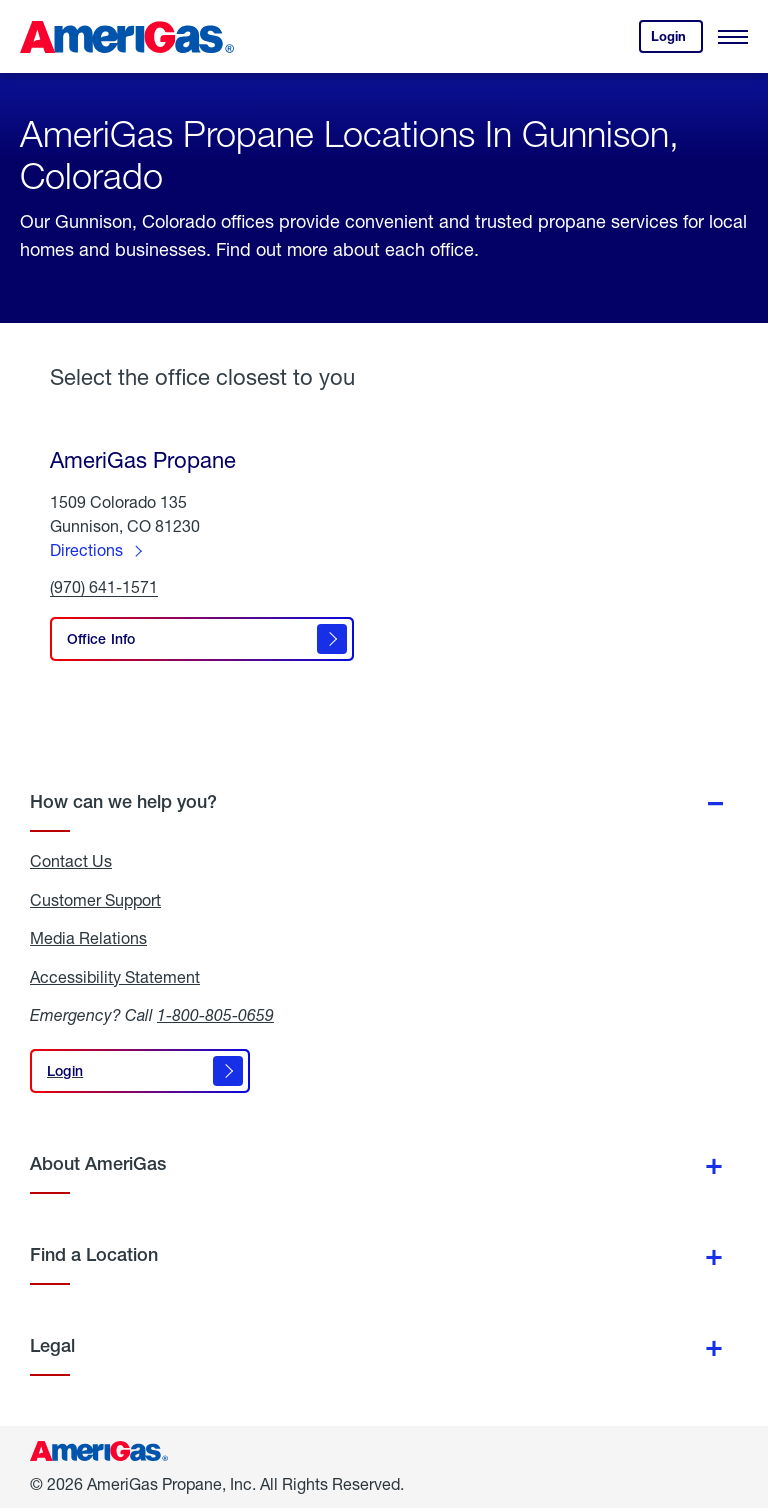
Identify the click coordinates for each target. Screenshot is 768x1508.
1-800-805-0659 (215, 1014)
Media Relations (88, 938)
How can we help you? (123, 801)
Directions (86, 549)
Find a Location (94, 1254)
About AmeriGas (98, 1163)
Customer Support (95, 900)
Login (677, 40)
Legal (52, 1345)
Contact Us (71, 861)
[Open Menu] (733, 37)
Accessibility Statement (115, 977)
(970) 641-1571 (104, 587)
